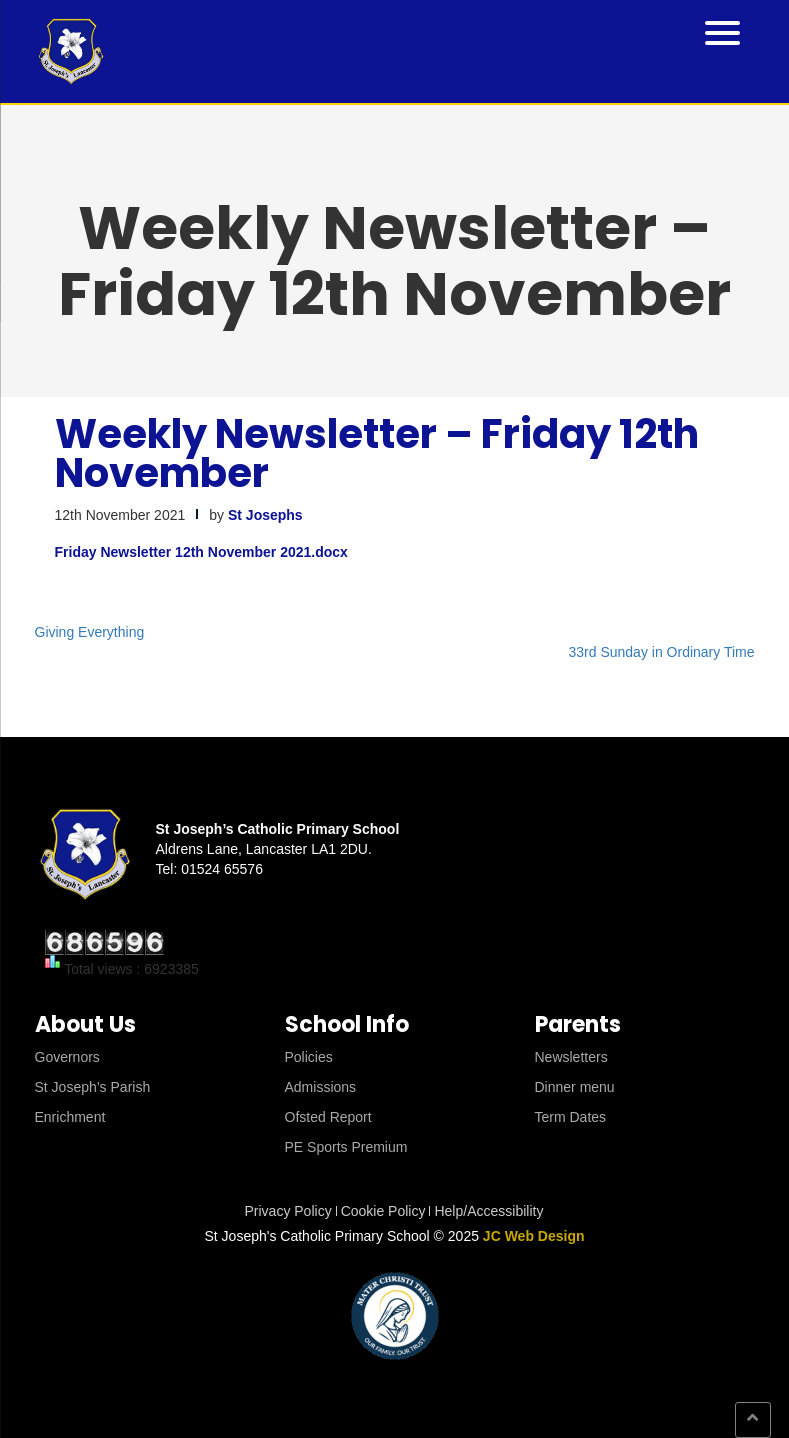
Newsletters (571, 1057)
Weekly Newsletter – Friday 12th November (377, 453)
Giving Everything (90, 632)
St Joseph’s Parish (93, 1087)
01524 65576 (222, 869)
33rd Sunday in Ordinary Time (662, 652)
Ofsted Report (328, 1117)
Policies (309, 1057)
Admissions (321, 1087)
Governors (67, 1057)
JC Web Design (534, 1236)
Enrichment (70, 1117)
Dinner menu (575, 1087)
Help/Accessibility (488, 1211)
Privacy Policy (288, 1211)
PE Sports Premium (346, 1147)
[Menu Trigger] (722, 31)
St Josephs (265, 515)
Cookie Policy (383, 1211)
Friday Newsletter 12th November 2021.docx (201, 552)
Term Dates (571, 1117)
